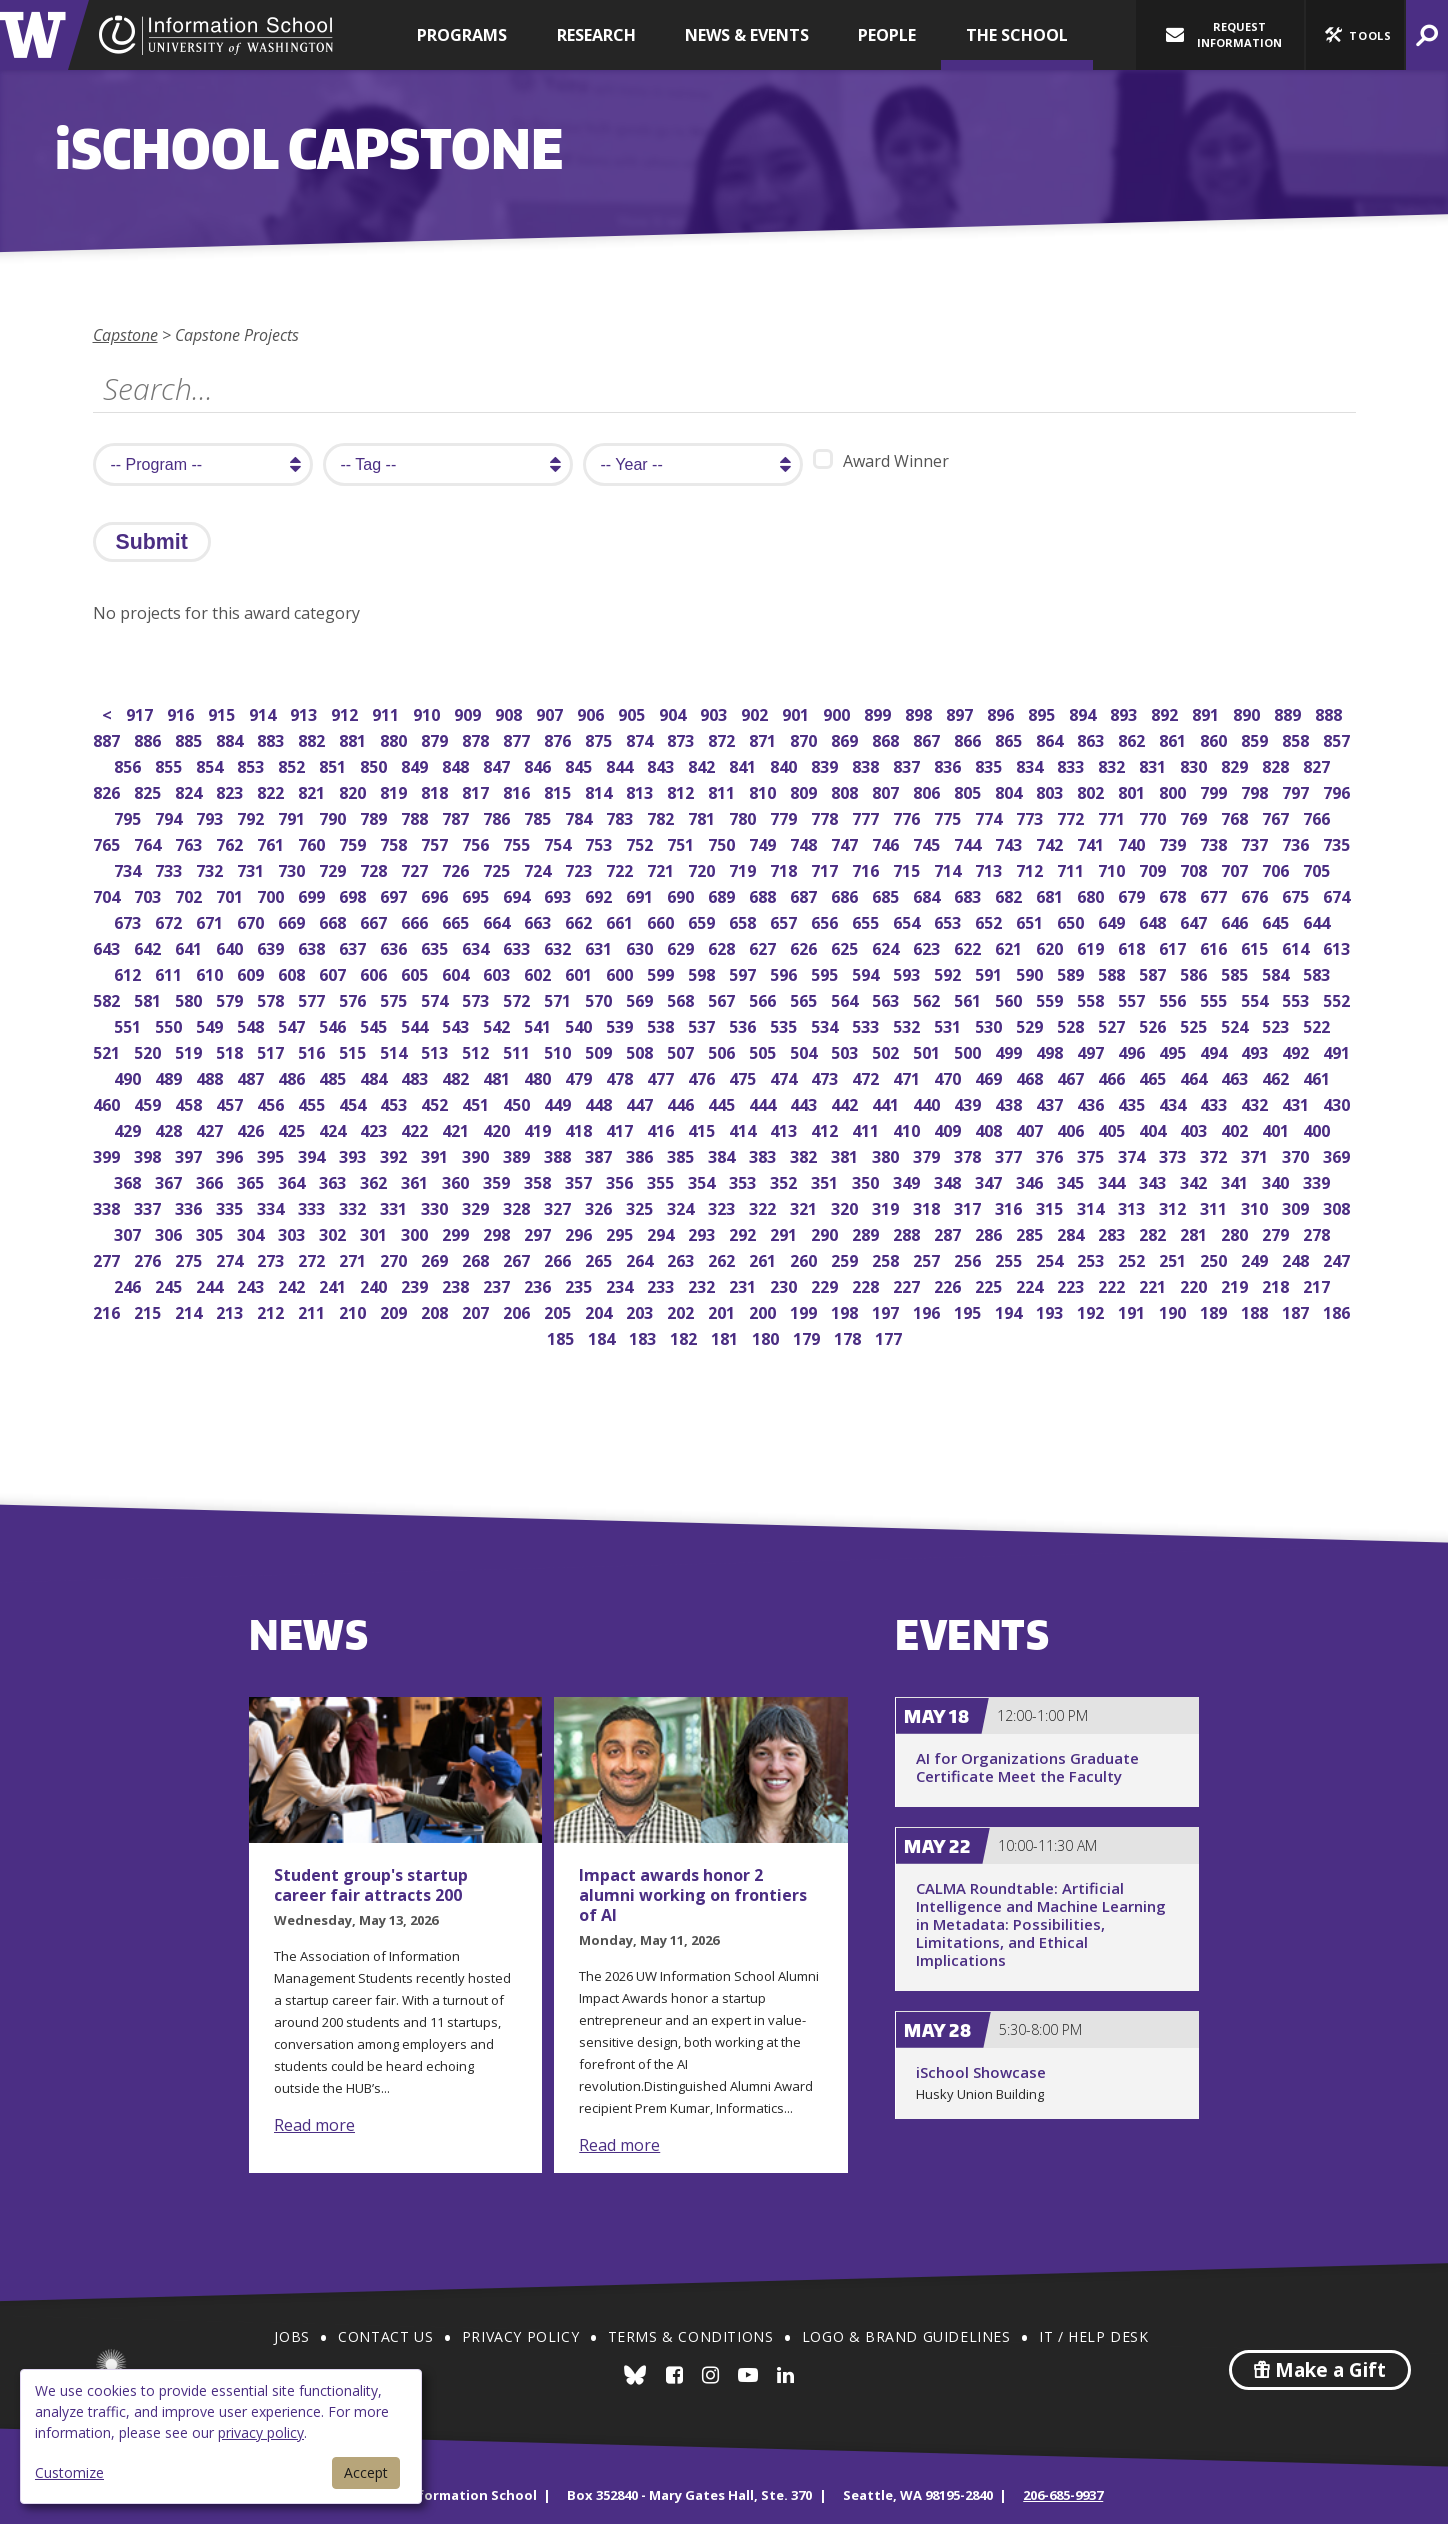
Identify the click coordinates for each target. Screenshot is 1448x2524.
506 (723, 1050)
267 (518, 1258)
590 (1031, 972)
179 (808, 1336)
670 (252, 920)
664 (498, 920)
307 (129, 1232)
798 (1256, 790)
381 (846, 1154)
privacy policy (261, 2432)
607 (334, 972)
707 (1236, 868)
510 (559, 1050)
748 (805, 842)
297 (539, 1232)
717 (826, 868)
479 (580, 1076)
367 (170, 1180)
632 (559, 946)
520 (149, 1050)
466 (1113, 1076)
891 (1207, 712)
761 (272, 842)
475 (744, 1076)
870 (805, 738)
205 (559, 1310)
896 (1002, 712)
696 (436, 894)
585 (1236, 972)
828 (1277, 764)
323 (723, 1206)
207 (477, 1310)
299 (457, 1232)
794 (170, 816)
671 (211, 920)
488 (211, 1076)
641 (190, 946)
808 (846, 790)
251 (1174, 1258)
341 (1236, 1180)
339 (1318, 1180)
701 (231, 894)
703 (149, 894)
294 (662, 1232)
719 (744, 868)
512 (477, 1050)
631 (600, 946)
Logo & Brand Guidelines (906, 2336)
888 (1330, 712)
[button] (1355, 35)
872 (723, 738)
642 (149, 946)
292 (744, 1232)
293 (703, 1232)
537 (703, 1024)
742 (1051, 842)
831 (1154, 764)
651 (1031, 920)
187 (1297, 1310)
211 (313, 1310)
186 (1338, 1310)
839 (826, 764)
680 (1092, 894)
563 (887, 998)
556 (1174, 998)
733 (170, 868)
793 (211, 816)
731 (252, 868)
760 (313, 842)
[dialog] (221, 2436)
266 (559, 1258)
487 (252, 1076)
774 (990, 816)
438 (1010, 1102)
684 (928, 894)
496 (1133, 1050)
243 (252, 1284)
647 (1195, 920)
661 (621, 920)
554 (1256, 998)
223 (1072, 1284)
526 (1154, 1024)
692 (600, 894)
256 (969, 1258)
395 (272, 1154)
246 (129, 1284)
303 (293, 1232)
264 (641, 1258)
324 (682, 1206)
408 (990, 1128)
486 (293, 1076)
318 (928, 1206)
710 (1113, 868)
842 (703, 764)
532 (908, 1024)
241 (334, 1284)
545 (375, 1024)
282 (1154, 1232)
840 (785, 764)
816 (518, 790)
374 (1133, 1154)
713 (990, 868)
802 (1092, 790)
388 (559, 1154)
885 (190, 738)
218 (1277, 1284)
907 (551, 712)
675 (1297, 894)
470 (949, 1076)
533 (867, 1024)
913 (305, 712)
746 (887, 842)
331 (395, 1206)
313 (1133, 1206)
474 (785, 1076)
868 (887, 738)
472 (867, 1076)
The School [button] (1017, 35)
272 (313, 1258)
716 (867, 868)
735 (1338, 842)
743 (1010, 842)
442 (846, 1102)
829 (1236, 764)
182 (685, 1336)
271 (354, 1258)
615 (1256, 946)
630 (641, 946)
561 (969, 998)
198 (846, 1310)
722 (621, 868)
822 (272, 790)
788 (416, 816)
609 (252, 972)
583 (1318, 972)
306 (170, 1232)
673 (129, 920)
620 (1051, 946)
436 (1092, 1102)
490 (129, 1076)
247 (1338, 1258)
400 (1318, 1128)
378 (969, 1154)
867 (928, 738)
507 (682, 1050)
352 (785, 1180)
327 (559, 1206)
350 (867, 1180)
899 (879, 712)
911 (387, 712)
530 (990, 1024)
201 (723, 1310)
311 (1215, 1206)
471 (908, 1076)
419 (539, 1128)
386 (641, 1154)
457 (231, 1102)
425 (293, 1128)
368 (129, 1180)
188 (1256, 1310)
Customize (69, 2472)
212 (272, 1310)
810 (764, 790)
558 (1092, 998)
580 (190, 998)
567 (723, 998)
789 (375, 816)
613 (1338, 946)
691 (641, 894)
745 (928, 842)
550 (170, 1024)
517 (272, 1050)
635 (436, 946)
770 (1154, 816)
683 (969, 894)
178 (849, 1336)
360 (457, 1180)
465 (1154, 1076)
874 (641, 738)
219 (1236, 1284)
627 (764, 946)
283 (1113, 1232)
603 (498, 972)
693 (559, 894)
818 (436, 790)
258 (887, 1258)
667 (375, 920)
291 (785, 1232)
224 (1031, 1284)
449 (559, 1102)
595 (826, 972)
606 (375, 972)
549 (211, 1024)
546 (334, 1024)
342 (1195, 1180)
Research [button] (596, 35)
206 (518, 1310)
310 (1256, 1206)
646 (1236, 920)
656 (826, 920)
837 (908, 764)
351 (826, 1180)
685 (887, 894)
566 (764, 998)
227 (908, 1284)
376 (1051, 1154)
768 (1236, 816)
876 (559, 738)
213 (231, 1310)
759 (354, 842)
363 (334, 1180)
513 (436, 1050)
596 (785, 972)
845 (580, 764)
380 (887, 1154)
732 (211, 868)
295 (621, 1232)
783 (621, 816)
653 (949, 920)
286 (990, 1232)
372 (1215, 1154)
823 (231, 790)
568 (682, 998)
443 (805, 1102)
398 (149, 1154)
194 (1010, 1310)
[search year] (693, 464)
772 (1072, 816)
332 (354, 1206)
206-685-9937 (1063, 2495)
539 (621, 1024)
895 (1043, 712)
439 (969, 1102)
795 (129, 816)
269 (436, 1258)
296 (580, 1232)
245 (170, 1284)
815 (559, 790)
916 (182, 712)
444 (764, 1102)
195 (969, 1310)
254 (1051, 1258)
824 (190, 790)
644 (1318, 920)
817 (477, 790)
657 (785, 920)
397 (190, 1154)
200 (764, 1310)
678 (1174, 894)
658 (744, 920)
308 (1338, 1206)
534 (826, 1024)
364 (293, 1180)
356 (621, 1180)
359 (498, 1180)
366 (211, 1180)
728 (375, 868)
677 (1215, 894)
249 (1256, 1258)
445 (723, 1102)
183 (644, 1336)
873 (682, 738)
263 (682, 1258)
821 (313, 790)
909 (469, 712)
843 (662, 764)
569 (641, 998)
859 (1256, 738)
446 (682, 1102)
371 (1256, 1154)
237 (498, 1284)
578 (272, 998)
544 (416, 1024)
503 (846, 1050)
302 (334, 1232)
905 (633, 712)
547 (293, 1024)
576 (354, 998)
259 (846, 1258)
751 (682, 842)
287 (949, 1232)
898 (920, 712)
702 (190, 894)
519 (190, 1050)
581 (149, 998)
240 (375, 1284)
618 (1133, 946)
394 (313, 1154)
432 (1256, 1102)
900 (838, 712)
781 (703, 816)
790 (334, 816)
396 (231, 1154)
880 (395, 738)
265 (600, 1258)
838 (867, 764)
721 (662, 868)
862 (1133, 738)
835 (990, 764)
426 (252, 1128)
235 (580, 1284)
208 (436, 1310)
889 (1289, 712)
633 (518, 946)
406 (1072, 1128)
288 (908, 1232)
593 (908, 972)
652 (990, 920)
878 (477, 738)
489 (170, 1076)
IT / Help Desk (1093, 2336)
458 (190, 1102)
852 (293, 764)
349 (908, 1180)
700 (272, 894)
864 (1051, 738)
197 (887, 1310)
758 (395, 842)
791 (293, 816)
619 (1092, 946)
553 (1297, 998)
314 (1092, 1206)
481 (498, 1076)
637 (354, 946)
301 (375, 1232)
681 (1051, 894)
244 (211, 1284)
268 (477, 1258)
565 (805, 998)
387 (600, 1154)
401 (1277, 1128)
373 (1174, 1154)
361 (416, 1180)
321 (805, 1206)
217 (1318, 1284)
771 (1113, 816)
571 (559, 998)
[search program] (203, 464)
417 (621, 1128)
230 (785, 1284)
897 (961, 712)
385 (682, 1154)
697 (395, 894)
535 (785, 1024)
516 (313, 1050)
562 (928, 998)
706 (1277, 868)
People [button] (887, 35)
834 (1031, 764)
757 (436, 842)
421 (457, 1128)
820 (354, 790)
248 (1297, 1258)
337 (149, 1206)
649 (1113, 920)
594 (867, 972)
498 (1051, 1050)
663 (539, 920)
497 (1092, 1050)
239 (416, 1284)
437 (1051, 1102)
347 (990, 1180)
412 (826, 1128)
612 (129, 972)
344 (1113, 1180)
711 (1072, 868)
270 (395, 1258)
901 (797, 712)
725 (498, 868)
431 (1297, 1102)
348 (949, 1180)
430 (1338, 1102)
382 (805, 1154)
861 (1174, 738)
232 (703, 1284)
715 (908, 868)
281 (1195, 1232)
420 (498, 1128)
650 (1072, 920)
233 (662, 1284)
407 (1031, 1128)
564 (846, 998)
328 (518, 1206)
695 (477, 894)
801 (1133, 790)
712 (1031, 868)
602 (539, 972)
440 (928, 1102)
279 (1277, 1232)
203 (641, 1310)
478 (621, 1076)
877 (518, 738)
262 (723, 1258)
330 (436, 1206)
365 (252, 1180)
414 (744, 1128)
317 (969, 1206)
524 (1236, 1024)
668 (334, 920)
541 (539, 1024)
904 (674, 712)
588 (1113, 972)
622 (969, 946)
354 (703, 1180)
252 (1133, 1258)
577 (313, 998)
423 (375, 1128)
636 (395, 946)
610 (211, 972)
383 (764, 1154)
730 (293, 868)
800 (1174, 790)
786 (498, 816)
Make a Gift (1320, 2370)
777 (867, 816)
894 (1084, 712)
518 (231, 1050)
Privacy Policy (520, 2336)
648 (1154, 920)
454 (354, 1102)
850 (375, 764)
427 (211, 1128)
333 (313, 1206)
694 (518, 894)
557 (1133, 998)
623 (928, 946)
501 (928, 1050)
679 (1133, 894)
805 (969, 790)
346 (1031, 1180)
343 (1154, 1180)
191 (1133, 1310)
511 (518, 1050)
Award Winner (881, 460)
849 (416, 764)
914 (264, 712)
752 (641, 842)
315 (1051, 1206)
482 (457, 1076)
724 (539, 868)
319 (887, 1206)
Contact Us (385, 2336)
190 (1174, 1310)
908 (510, 712)
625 (846, 946)
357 (580, 1180)
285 (1031, 1232)
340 (1277, 1180)
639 (272, 946)
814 (600, 790)
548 (252, 1024)
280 (1236, 1232)
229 (826, 1284)
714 (949, 868)
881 (354, 738)
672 (170, 920)
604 (457, 972)
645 (1277, 920)
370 (1297, 1154)
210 (354, 1310)
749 (764, 842)
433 (1215, 1102)
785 (539, 816)
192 (1092, 1310)
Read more (314, 2125)
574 (436, 998)
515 (354, 1050)
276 (149, 1258)
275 (190, 1258)
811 (723, 790)
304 (252, 1232)
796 (1338, 790)
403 (1195, 1128)
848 (457, 764)
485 (334, 1076)
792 (252, 816)
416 (662, 1128)
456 (272, 1102)
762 (231, 842)
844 (621, 764)
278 (1318, 1232)
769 (1195, 816)
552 (1338, 998)
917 (141, 712)
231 (744, 1284)
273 (272, 1258)
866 (969, 738)
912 (346, 712)
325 (641, 1206)
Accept (366, 2472)
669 (293, 920)
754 (559, 842)
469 (990, 1076)
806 (928, 790)
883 (272, 738)
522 (1318, 1024)
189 (1215, 1310)
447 (641, 1102)
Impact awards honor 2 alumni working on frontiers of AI (693, 1895)
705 (1318, 868)
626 (805, 946)
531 (949, 1024)
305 (211, 1232)
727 (416, 868)
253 (1092, 1258)
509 (600, 1050)
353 (744, 1180)
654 (908, 920)
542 (498, 1024)
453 (395, 1102)
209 (395, 1310)
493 (1256, 1050)
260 (805, 1258)
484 (375, 1076)
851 (334, 764)
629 (682, 946)
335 (231, 1206)
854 (211, 764)
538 (662, 1024)
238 (457, 1284)
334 (272, 1206)
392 (395, 1154)
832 (1113, 764)
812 (682, 790)
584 (1277, 972)
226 (949, 1284)
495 (1174, 1050)
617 (1174, 946)
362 (375, 1180)
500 (969, 1050)
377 (1010, 1154)
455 (313, 1102)
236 (539, 1284)
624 (887, 946)
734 (129, 868)
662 (580, 920)
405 (1113, 1128)
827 (1318, 764)
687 (805, 894)
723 (580, 868)
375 (1092, 1154)
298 (498, 1232)
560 (1010, 998)
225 (990, 1284)
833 (1072, 764)
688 (764, 894)
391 (436, 1154)
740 (1133, 842)
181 (726, 1336)
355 (662, 1180)
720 (703, 868)
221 (1154, 1284)
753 (600, 842)
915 (223, 712)
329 (477, 1206)
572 (518, 998)
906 (592, 712)
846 (539, 764)
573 (477, 998)
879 (436, 738)
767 (1277, 816)
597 (744, 972)
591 (990, 972)
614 (1297, 946)
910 (428, 712)
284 (1072, 1232)
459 (149, 1102)
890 (1248, 712)
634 (477, 946)
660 (662, 920)
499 (1010, 1050)
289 (867, 1232)
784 (580, 816)
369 (1338, 1154)
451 (477, 1102)
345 (1072, 1180)
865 (1010, 738)
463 (1236, 1076)
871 (764, 738)
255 (1010, 1258)
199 (805, 1310)
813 (641, 790)
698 (354, 894)
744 (969, 842)
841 (744, 764)
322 (764, 1206)
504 (805, 1050)
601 (580, 972)
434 (1174, 1102)
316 (1010, 1206)
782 (662, 816)
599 (662, 972)
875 (600, 738)
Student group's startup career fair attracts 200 (371, 1885)
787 (457, 816)
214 (190, 1310)
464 (1195, 1076)
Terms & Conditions (691, 2336)
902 (756, 712)
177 (890, 1336)
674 (1338, 894)
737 (1256, 842)
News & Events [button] (747, 35)
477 (662, 1076)
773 (1031, 816)
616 (1215, 946)
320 (846, 1206)
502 (887, 1050)
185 (562, 1336)
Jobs (291, 2336)
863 (1092, 738)
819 (395, 790)
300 (416, 1232)
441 (887, 1102)
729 (334, 868)
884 (231, 738)
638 (313, 946)
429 (129, 1128)
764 (149, 842)
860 (1215, 738)
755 (518, 842)
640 (231, 946)
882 (313, 738)
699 (313, 894)
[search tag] (448, 464)
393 (354, 1154)
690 (682, 894)
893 (1125, 712)
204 (600, 1310)
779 (785, 816)
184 (603, 1336)
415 (703, 1128)
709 (1154, 868)
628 (723, 946)
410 (908, 1128)
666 (416, 920)
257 (928, 1258)
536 (744, 1024)
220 (1195, 1284)
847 (498, 764)
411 (867, 1128)
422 (416, 1128)
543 (457, 1024)
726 (457, 868)
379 (928, 1154)
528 (1072, 1024)
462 (1277, 1076)
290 (826, 1232)
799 (1215, 790)
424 (334, 1128)
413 (785, 1128)
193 (1051, 1310)
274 (231, 1258)
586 (1195, 972)
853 (252, 764)
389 (518, 1154)
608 (293, 972)
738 (1215, 842)
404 (1154, 1128)
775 (949, 816)
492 (1297, 1050)
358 (539, 1180)
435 (1133, 1102)
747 (846, 842)
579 (231, 998)
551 (129, 1024)
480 (539, 1076)
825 (149, 790)
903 (715, 712)
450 (518, 1102)
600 (621, 972)
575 (395, 998)
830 (1195, 764)
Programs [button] (462, 35)
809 (805, 790)
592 (949, 972)
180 (767, 1336)
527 (1113, 1024)
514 (395, 1050)
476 (703, 1076)
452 (436, 1102)
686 (846, 894)
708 (1195, 868)
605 (416, 972)
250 (1215, 1258)
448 (600, 1102)
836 (949, 764)
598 (703, 972)
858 (1297, 738)
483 (416, 1076)
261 (764, 1258)
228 (867, 1284)
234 (621, 1284)
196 (928, 1310)
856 (129, 764)
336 (190, 1206)
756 (477, 842)
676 (1256, 894)
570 (600, 998)
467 (1072, 1076)
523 (1277, 1024)
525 (1195, 1024)
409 (949, 1128)
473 (826, 1076)
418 (580, 1128)
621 (1010, 946)
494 (1215, 1050)
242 (293, 1284)
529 (1031, 1024)
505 (764, 1050)
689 (723, 894)
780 (744, 816)
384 (723, 1154)
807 (887, 790)
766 (1318, 816)
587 (1154, 972)
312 (1174, 1206)
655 (867, 920)
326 (600, 1206)
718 (785, 868)
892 (1166, 712)
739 (1174, 842)
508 (641, 1050)
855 (170, 764)
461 (1318, 1076)
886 (149, 738)
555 (1215, 998)
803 (1051, 790)
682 (1010, 894)
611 (170, 972)
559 (1051, 998)
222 (1113, 1284)
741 (1092, 842)
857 (1338, 738)
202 (682, 1310)
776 (908, 816)
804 (1010, 790)
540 (580, 1024)
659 (703, 920)
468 (1031, 1076)
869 (846, 738)
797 (1297, 790)
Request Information (1224, 34)
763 (190, 842)
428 (170, 1128)
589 (1072, 972)
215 (149, 1310)
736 (1297, 842)
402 (1236, 1128)
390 (477, 1154)
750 (723, 842)
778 (826, 816)
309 (1297, 1206)
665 (457, 920)
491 (1338, 1050)
